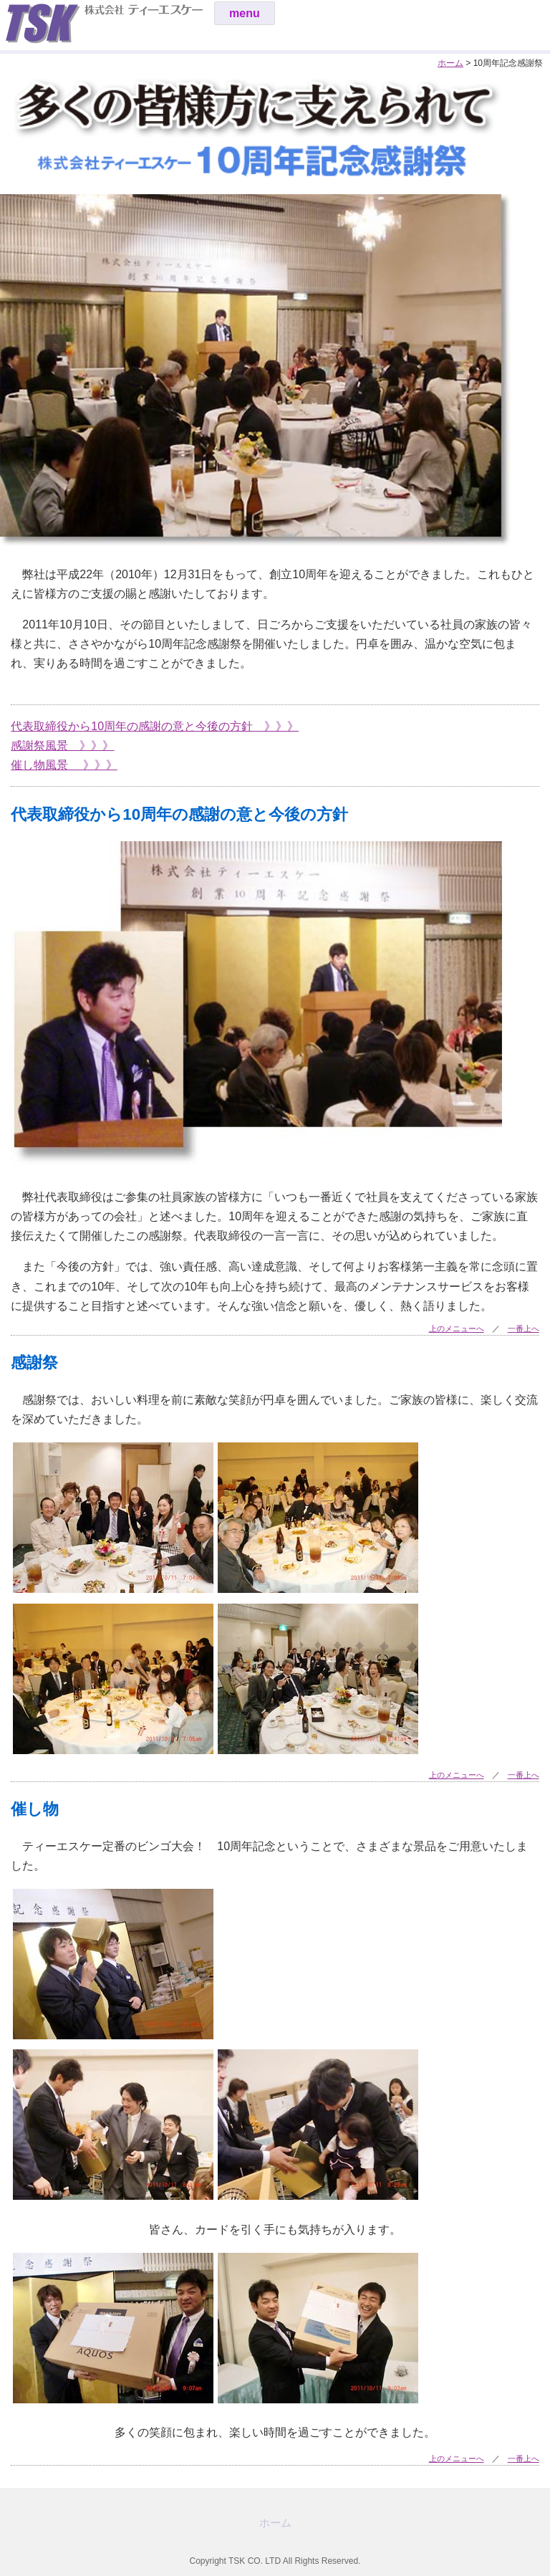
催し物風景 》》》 (64, 765)
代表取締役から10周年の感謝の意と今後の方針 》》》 (155, 726)
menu (244, 13)
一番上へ (523, 1328)
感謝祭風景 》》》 (62, 745)
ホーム (450, 63)
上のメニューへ (456, 1328)
